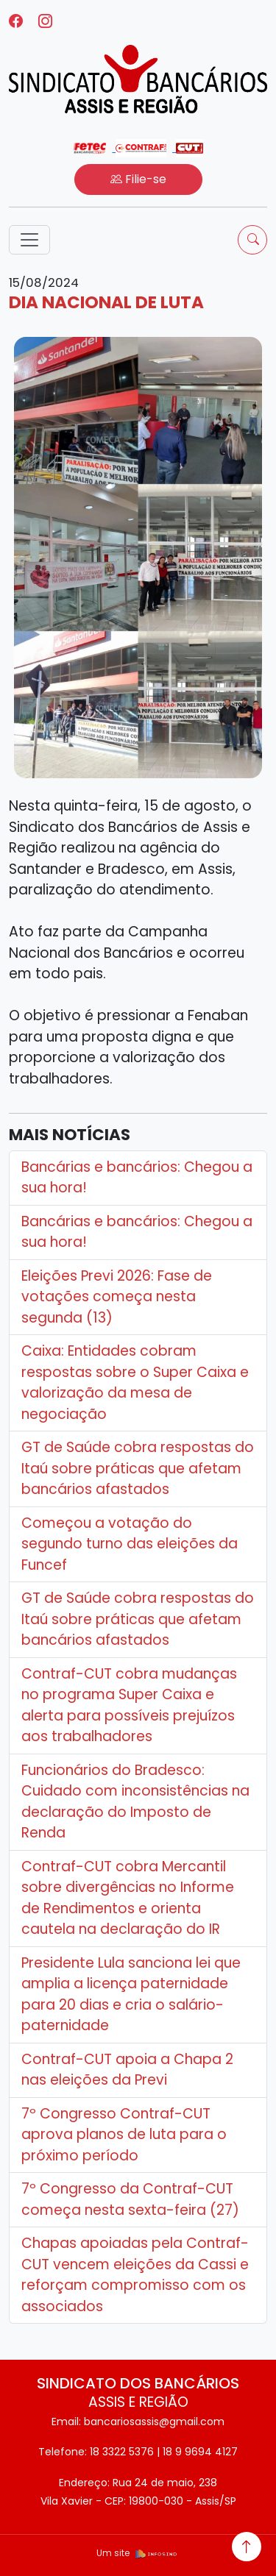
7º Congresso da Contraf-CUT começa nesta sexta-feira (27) (130, 2199)
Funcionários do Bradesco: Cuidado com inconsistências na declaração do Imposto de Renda (135, 1801)
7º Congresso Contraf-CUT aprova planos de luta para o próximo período (124, 2135)
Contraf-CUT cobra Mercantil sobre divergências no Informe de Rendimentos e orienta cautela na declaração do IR (127, 1898)
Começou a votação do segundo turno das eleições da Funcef (129, 1544)
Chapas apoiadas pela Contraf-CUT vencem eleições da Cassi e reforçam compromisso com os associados (135, 2274)
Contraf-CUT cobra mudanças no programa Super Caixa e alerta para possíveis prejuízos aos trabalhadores (129, 1705)
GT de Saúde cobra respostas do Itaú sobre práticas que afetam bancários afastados (137, 1468)
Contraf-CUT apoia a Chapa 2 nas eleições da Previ (127, 2070)
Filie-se (138, 179)
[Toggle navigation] (29, 240)
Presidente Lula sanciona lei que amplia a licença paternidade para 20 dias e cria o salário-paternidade (131, 1994)
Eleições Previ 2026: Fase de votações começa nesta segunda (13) (116, 1297)
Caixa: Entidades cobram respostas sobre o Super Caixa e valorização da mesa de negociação (135, 1382)
